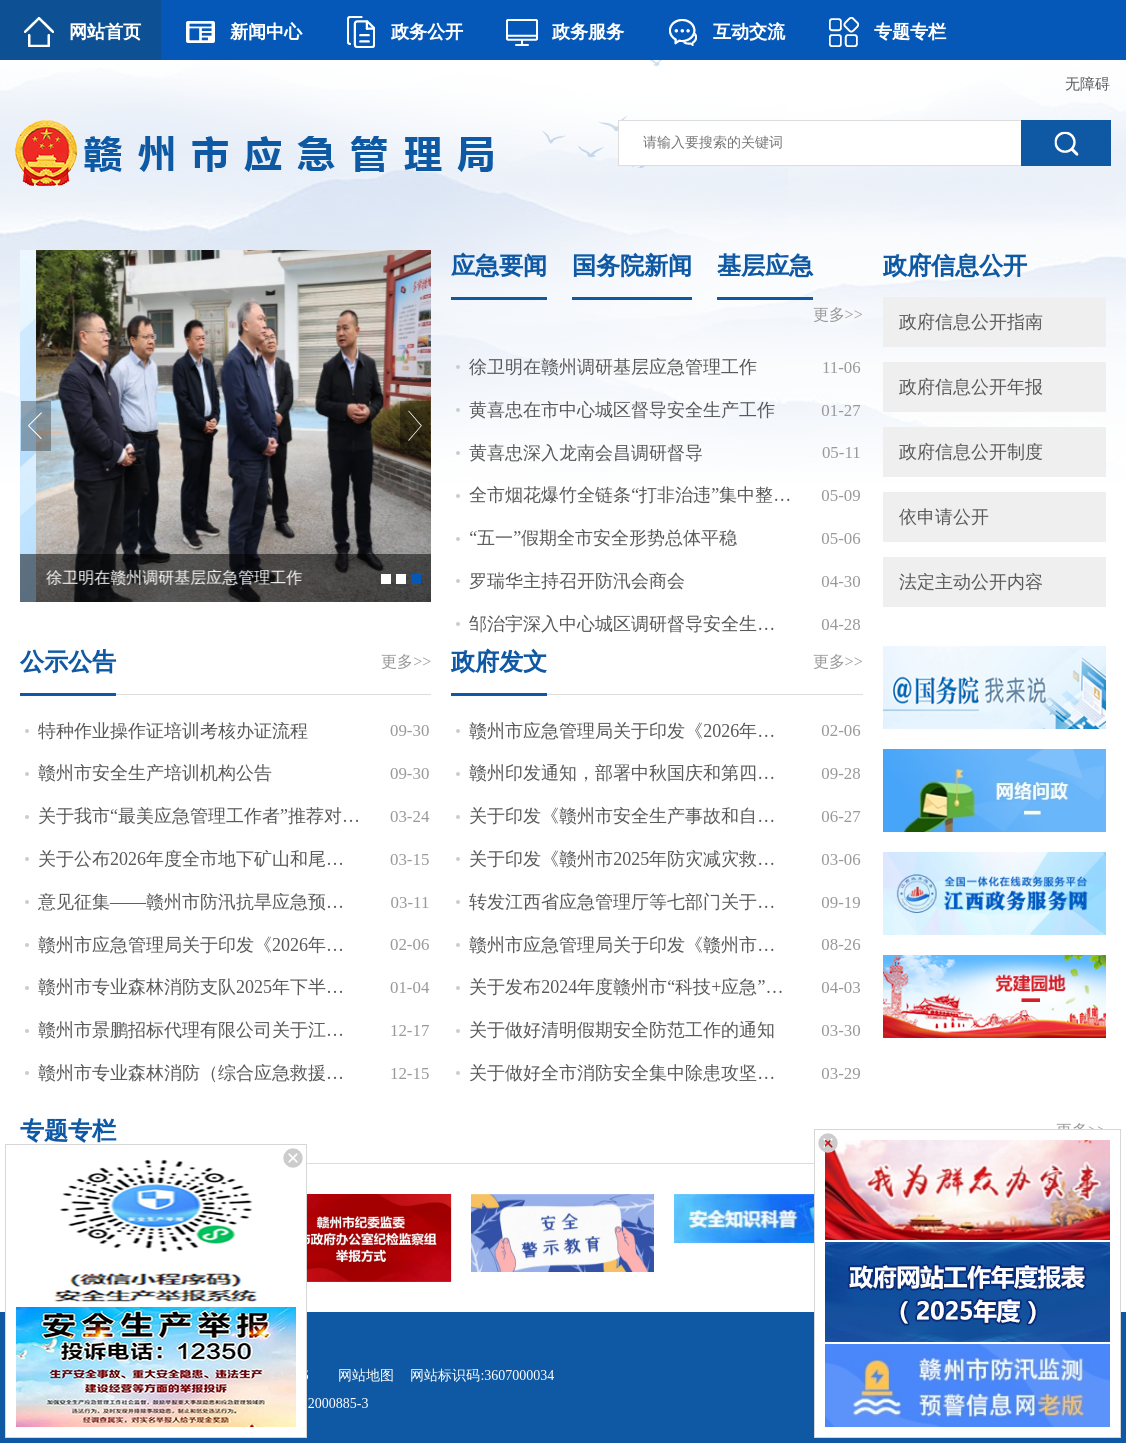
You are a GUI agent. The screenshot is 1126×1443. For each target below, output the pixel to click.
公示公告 (68, 662)
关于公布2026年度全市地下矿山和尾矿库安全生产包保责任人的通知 (199, 859)
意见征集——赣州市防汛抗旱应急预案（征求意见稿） (199, 902)
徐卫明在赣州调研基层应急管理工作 (613, 367)
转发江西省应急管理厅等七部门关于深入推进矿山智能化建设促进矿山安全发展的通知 (630, 902)
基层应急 (765, 266)
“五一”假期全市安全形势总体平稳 (603, 538)
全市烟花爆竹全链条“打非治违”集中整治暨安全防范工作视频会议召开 (630, 495)
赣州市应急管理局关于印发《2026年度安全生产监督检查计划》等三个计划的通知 (199, 945)
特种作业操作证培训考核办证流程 (173, 731)
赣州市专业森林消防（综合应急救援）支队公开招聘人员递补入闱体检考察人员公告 (199, 1073)
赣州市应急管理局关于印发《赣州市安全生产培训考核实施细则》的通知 (630, 945)
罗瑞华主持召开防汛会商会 (577, 581)
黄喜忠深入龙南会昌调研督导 (586, 453)
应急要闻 (499, 266)
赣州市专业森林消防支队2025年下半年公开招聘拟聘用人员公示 (199, 987)
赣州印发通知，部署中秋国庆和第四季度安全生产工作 (630, 773)
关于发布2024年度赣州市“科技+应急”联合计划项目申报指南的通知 (630, 987)
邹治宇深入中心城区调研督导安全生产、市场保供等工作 (630, 624)
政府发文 (499, 662)
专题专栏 (68, 1131)
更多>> (838, 314)
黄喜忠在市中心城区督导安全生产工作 (622, 410)
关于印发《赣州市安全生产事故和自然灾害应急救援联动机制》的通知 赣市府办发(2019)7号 (630, 816)
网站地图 (366, 1375)
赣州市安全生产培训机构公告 (155, 773)
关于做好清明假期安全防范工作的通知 (622, 1030)
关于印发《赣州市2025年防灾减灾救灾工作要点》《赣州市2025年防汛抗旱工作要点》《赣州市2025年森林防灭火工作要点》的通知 (630, 859)
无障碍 (1087, 84)
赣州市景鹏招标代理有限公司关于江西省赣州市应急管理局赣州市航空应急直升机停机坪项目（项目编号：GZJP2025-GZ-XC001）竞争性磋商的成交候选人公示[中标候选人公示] (199, 1030)
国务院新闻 (632, 266)
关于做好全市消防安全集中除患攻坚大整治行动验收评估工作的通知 (630, 1073)
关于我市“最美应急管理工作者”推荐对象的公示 (199, 816)
